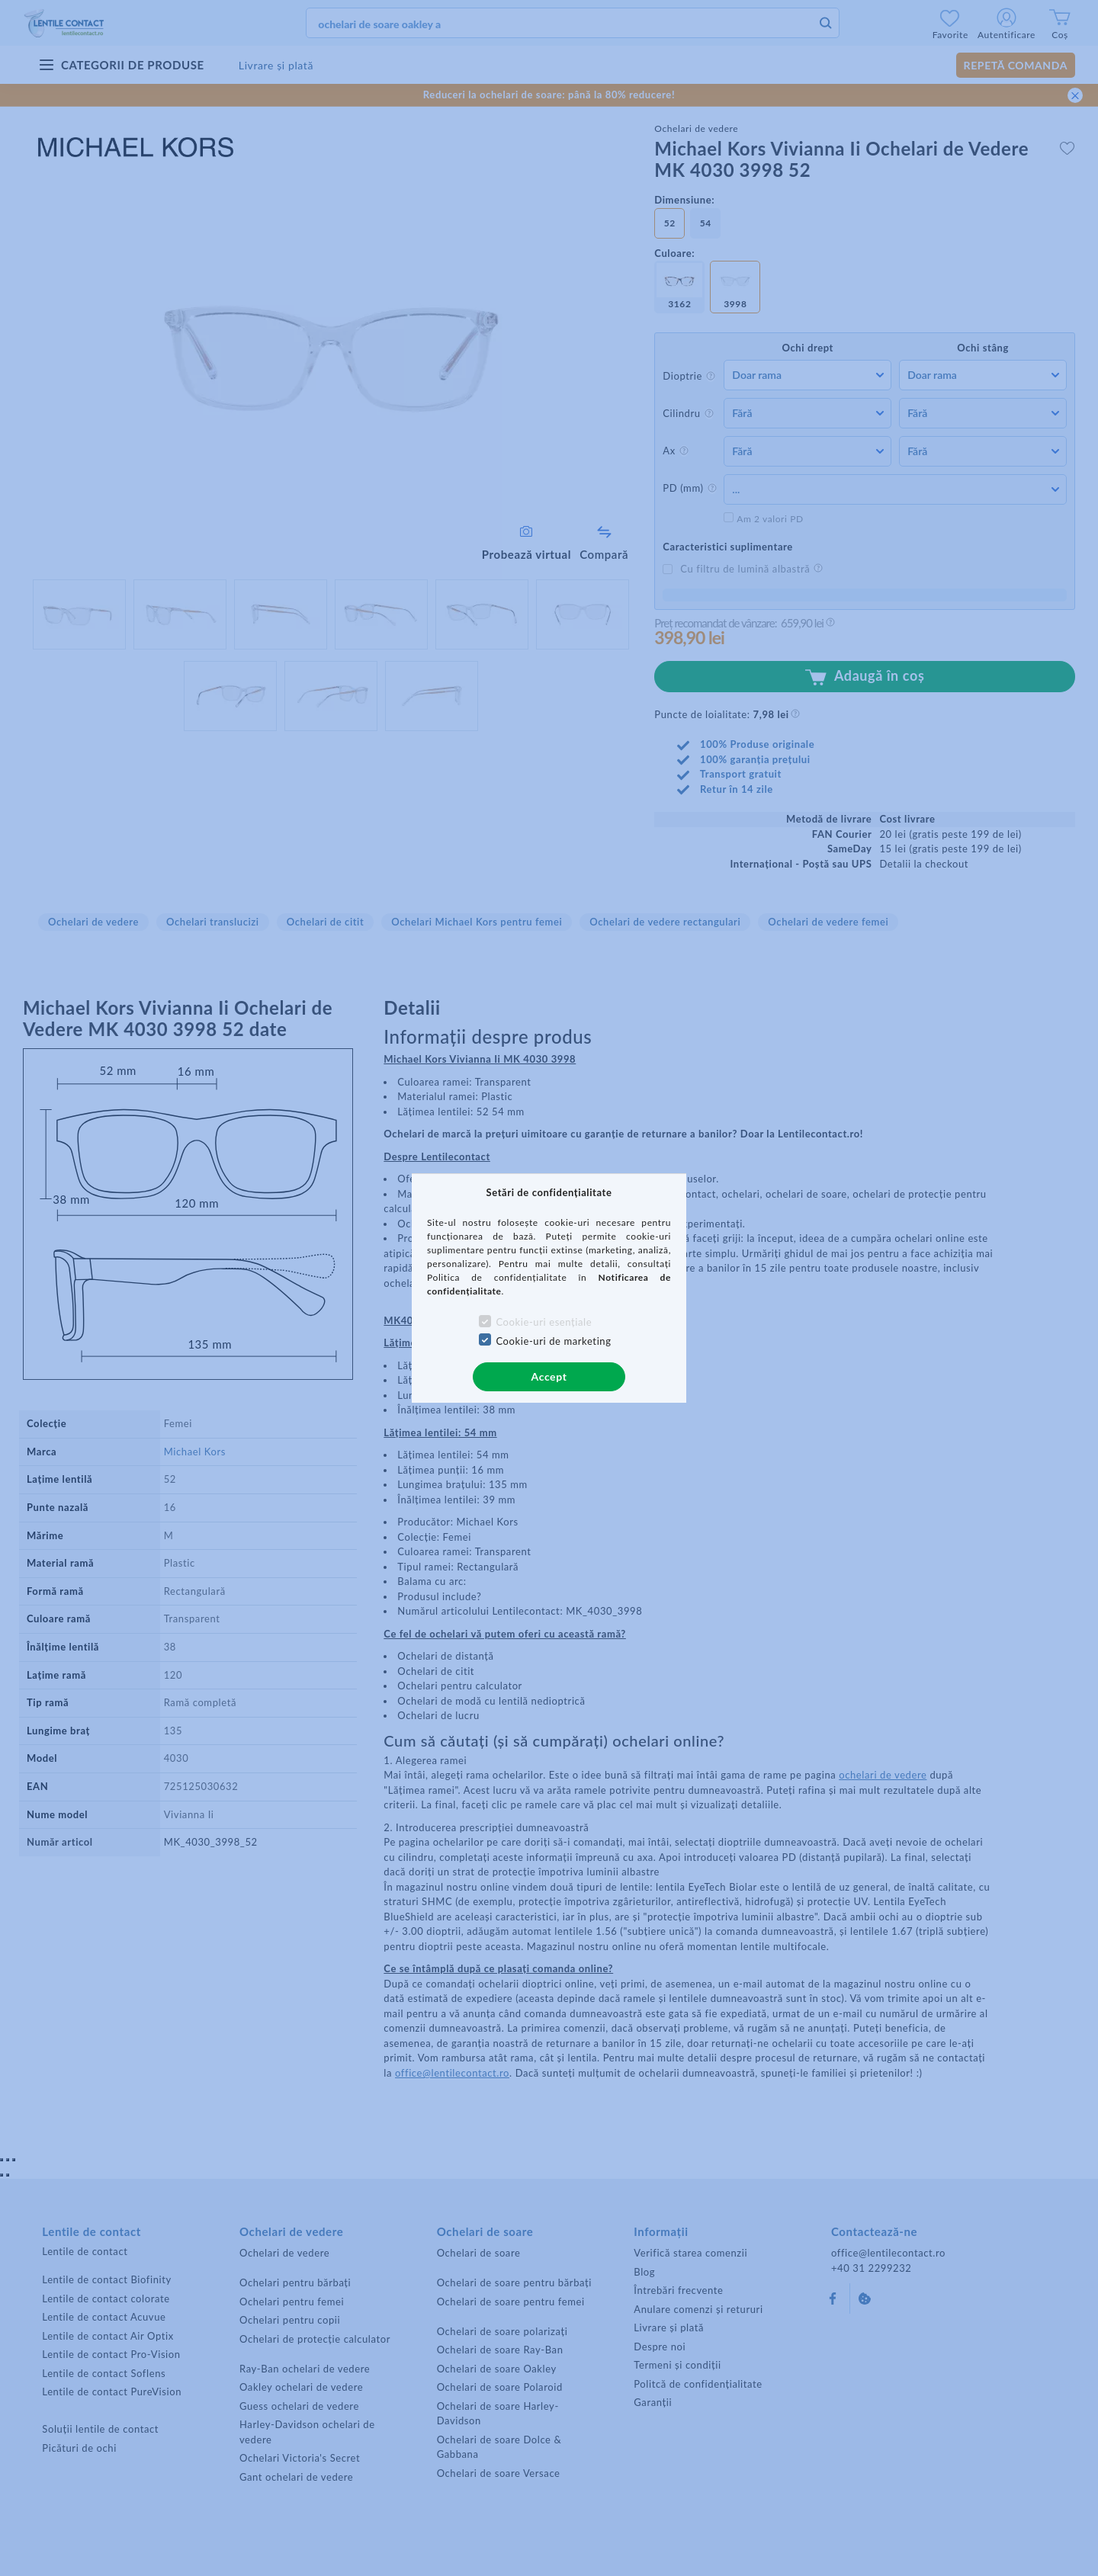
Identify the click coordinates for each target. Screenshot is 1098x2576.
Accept (549, 1376)
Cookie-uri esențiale (544, 1322)
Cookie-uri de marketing (553, 1341)
